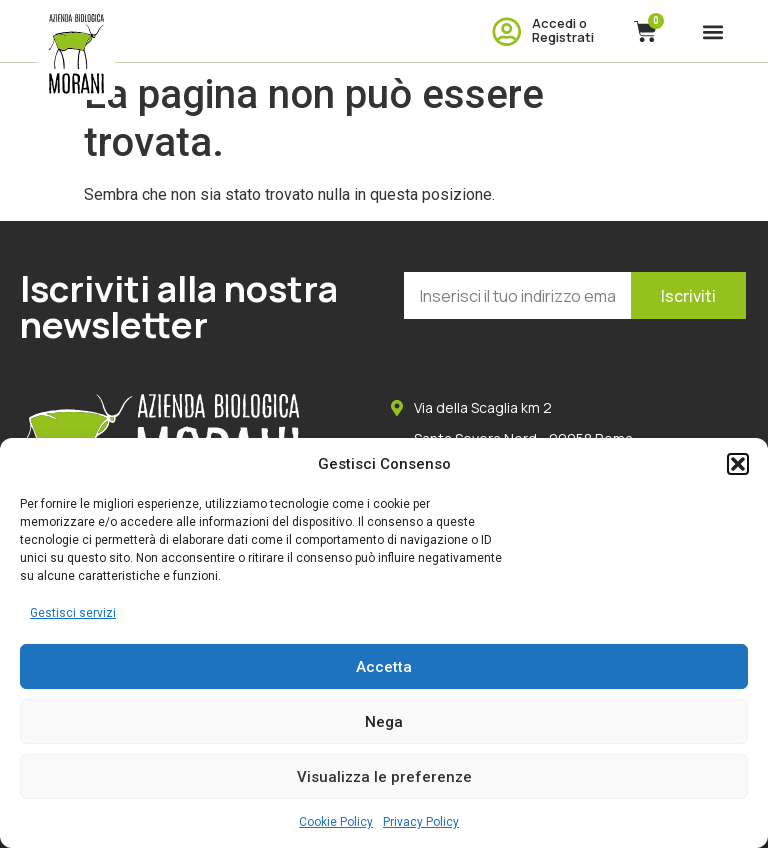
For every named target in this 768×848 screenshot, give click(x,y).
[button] (738, 464)
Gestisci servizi (73, 613)
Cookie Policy (336, 822)
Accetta (384, 667)
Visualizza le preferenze (384, 777)
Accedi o (559, 23)
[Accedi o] (506, 31)
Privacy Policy (421, 822)
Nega (384, 722)
